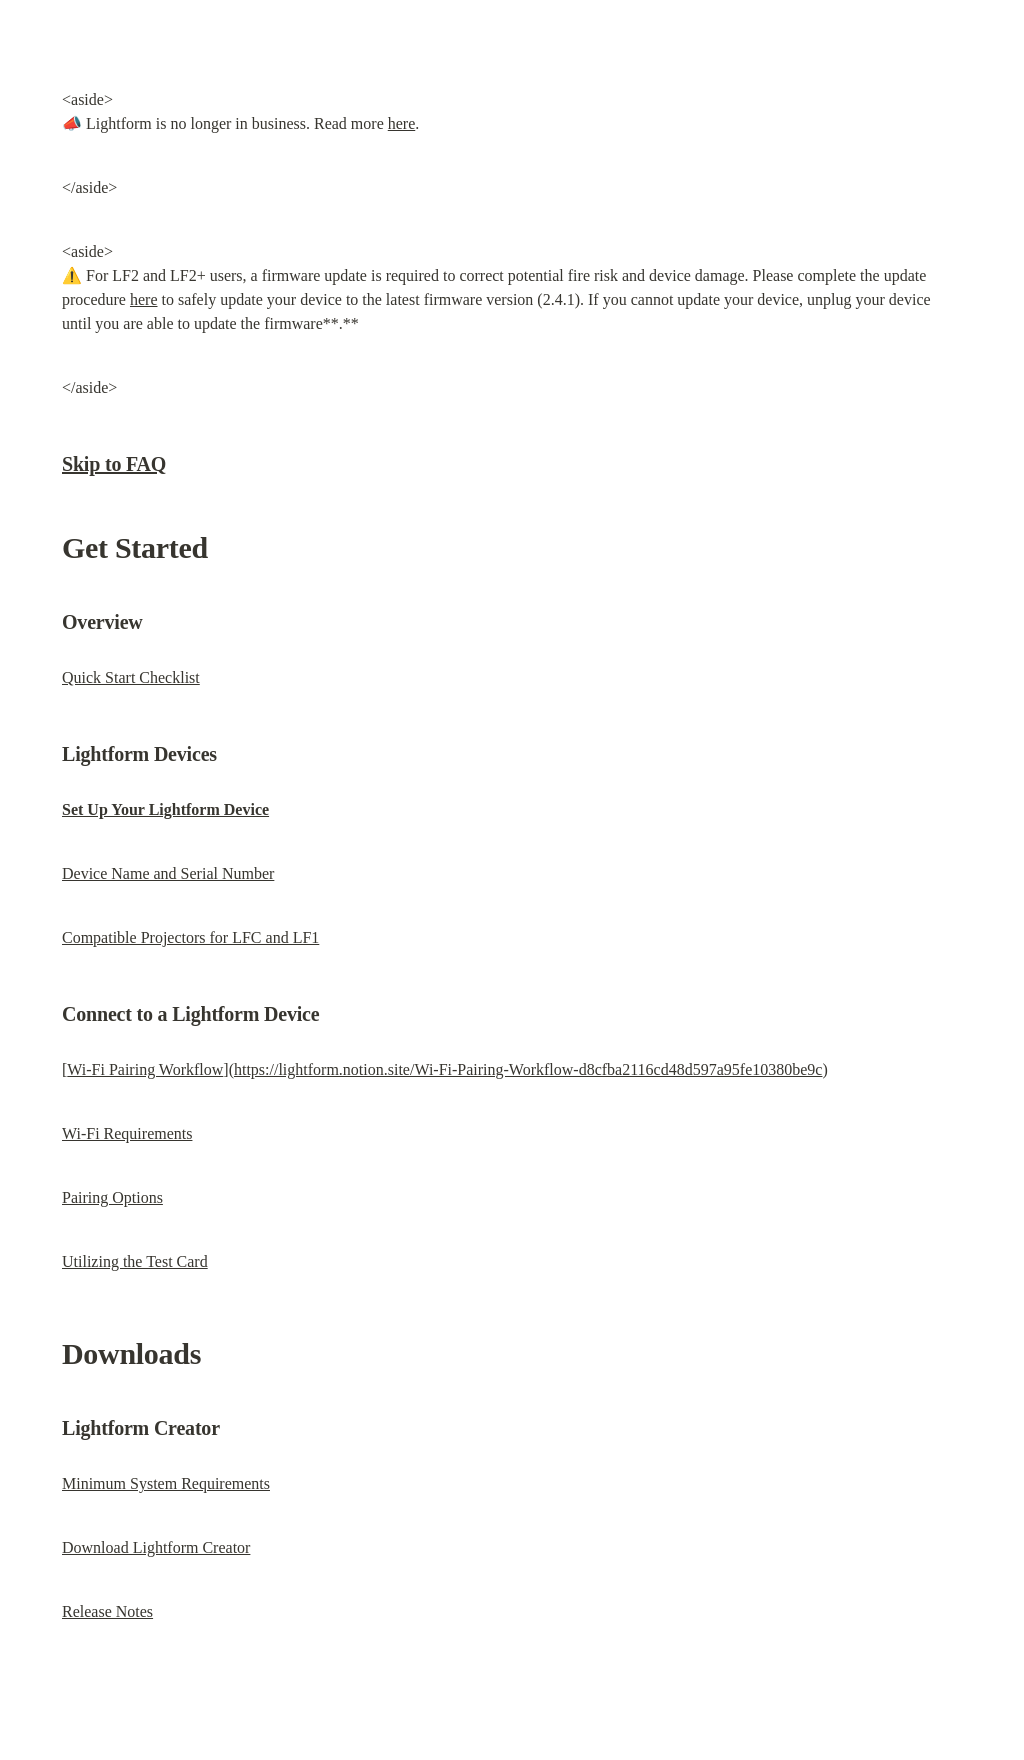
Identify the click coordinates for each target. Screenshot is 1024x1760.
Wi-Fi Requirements (127, 1133)
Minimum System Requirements (166, 1483)
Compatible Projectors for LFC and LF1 (190, 937)
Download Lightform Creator (156, 1547)
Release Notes (107, 1611)
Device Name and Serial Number (168, 873)
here (402, 123)
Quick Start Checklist (131, 677)
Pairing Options (112, 1197)
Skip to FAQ (114, 464)
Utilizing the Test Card (135, 1261)
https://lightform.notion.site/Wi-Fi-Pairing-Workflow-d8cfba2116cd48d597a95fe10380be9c (528, 1069)
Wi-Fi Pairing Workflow (145, 1069)
